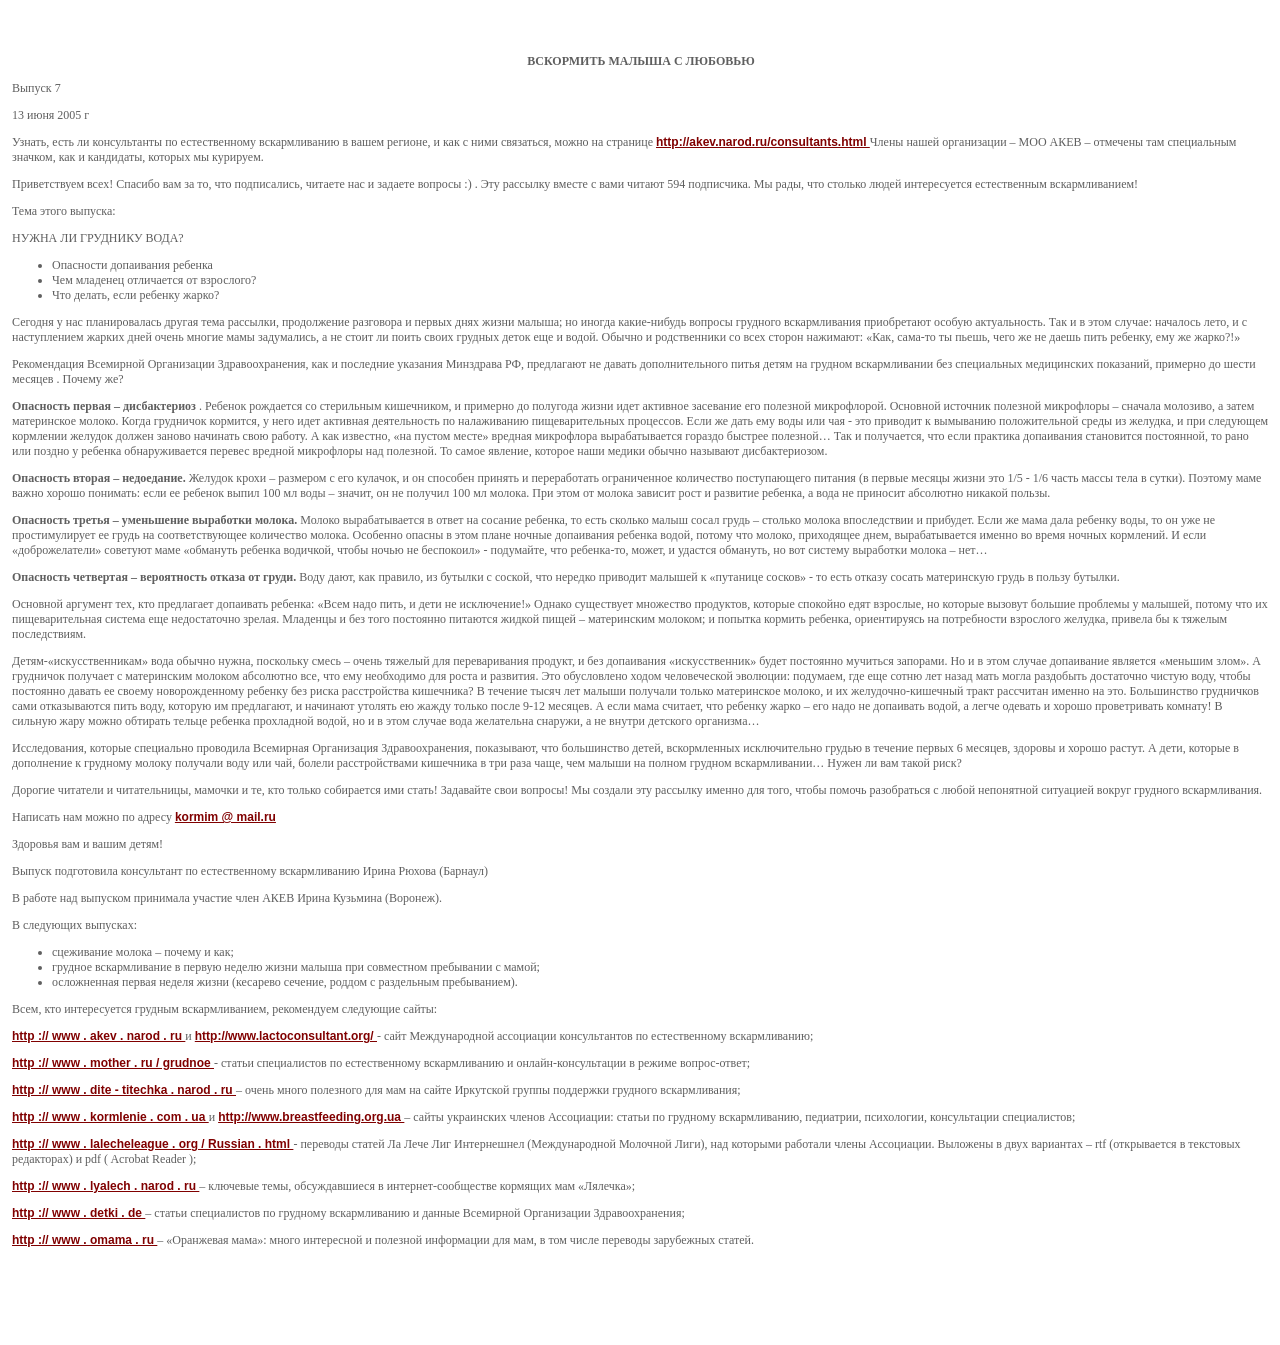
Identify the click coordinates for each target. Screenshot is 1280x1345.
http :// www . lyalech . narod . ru (105, 1186)
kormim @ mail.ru (225, 817)
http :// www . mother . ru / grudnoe (113, 1063)
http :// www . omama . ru (84, 1240)
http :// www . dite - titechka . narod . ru (124, 1090)
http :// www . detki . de (78, 1213)
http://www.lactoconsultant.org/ (286, 1036)
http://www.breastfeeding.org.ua (311, 1117)
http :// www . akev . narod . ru (98, 1036)
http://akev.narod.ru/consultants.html (763, 142)
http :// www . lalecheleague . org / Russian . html (152, 1144)
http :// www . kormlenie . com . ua (110, 1117)
